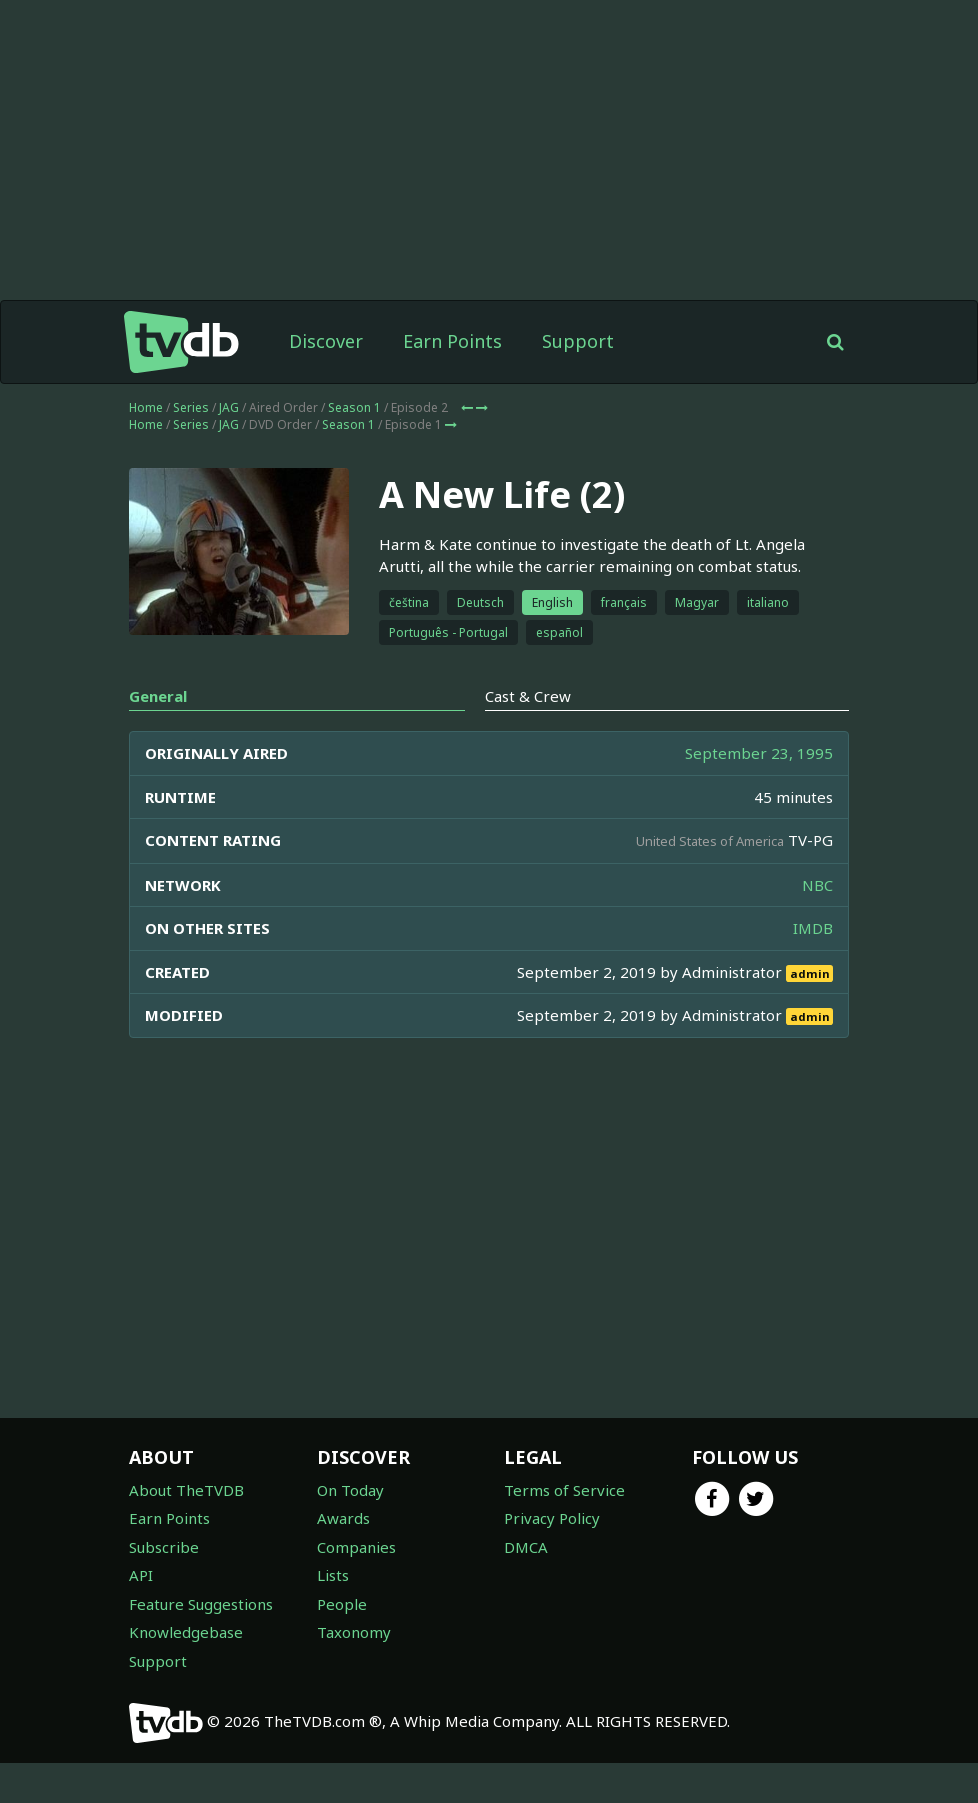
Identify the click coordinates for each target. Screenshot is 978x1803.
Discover (326, 381)
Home (146, 447)
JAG (229, 447)
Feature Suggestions (201, 1644)
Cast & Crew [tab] (528, 736)
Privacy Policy (552, 1558)
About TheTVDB (186, 1530)
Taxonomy (354, 1672)
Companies (356, 1587)
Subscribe (164, 1587)
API (141, 1615)
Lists (333, 1615)
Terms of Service (564, 1530)
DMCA (526, 1587)
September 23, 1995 (759, 793)
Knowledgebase (186, 1672)
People (342, 1644)
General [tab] (158, 736)
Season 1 (354, 447)
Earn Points (452, 381)
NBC (817, 925)
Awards (343, 1558)
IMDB (813, 968)
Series (191, 447)
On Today (350, 1530)
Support (578, 381)
